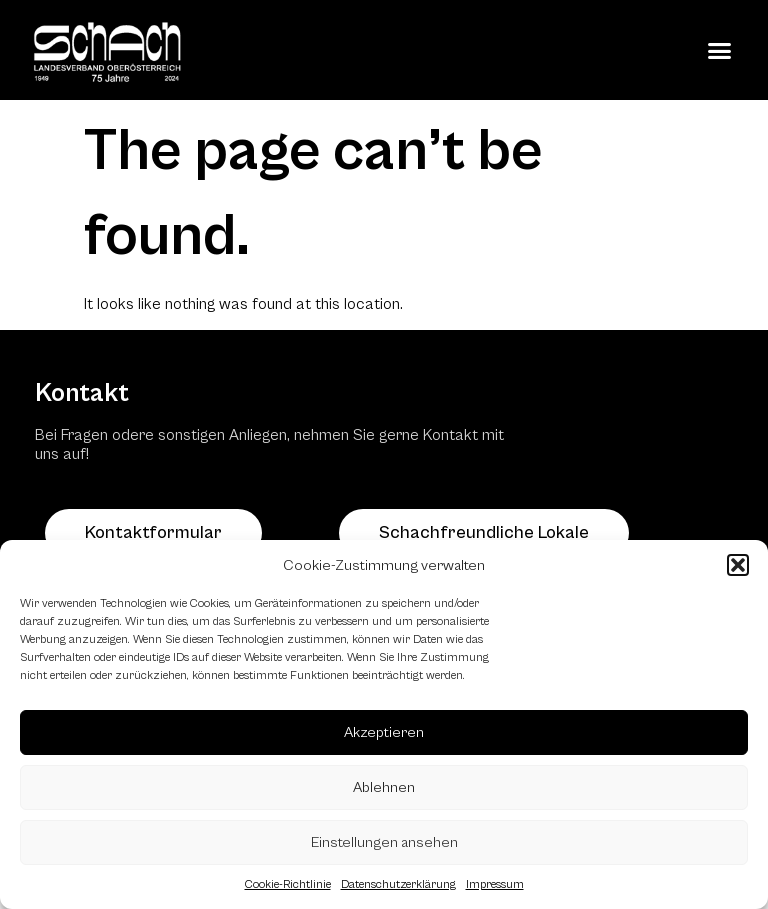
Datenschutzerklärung (398, 884)
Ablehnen (384, 787)
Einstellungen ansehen (384, 842)
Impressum (495, 884)
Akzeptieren (384, 732)
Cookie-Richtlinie (288, 884)
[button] (738, 565)
